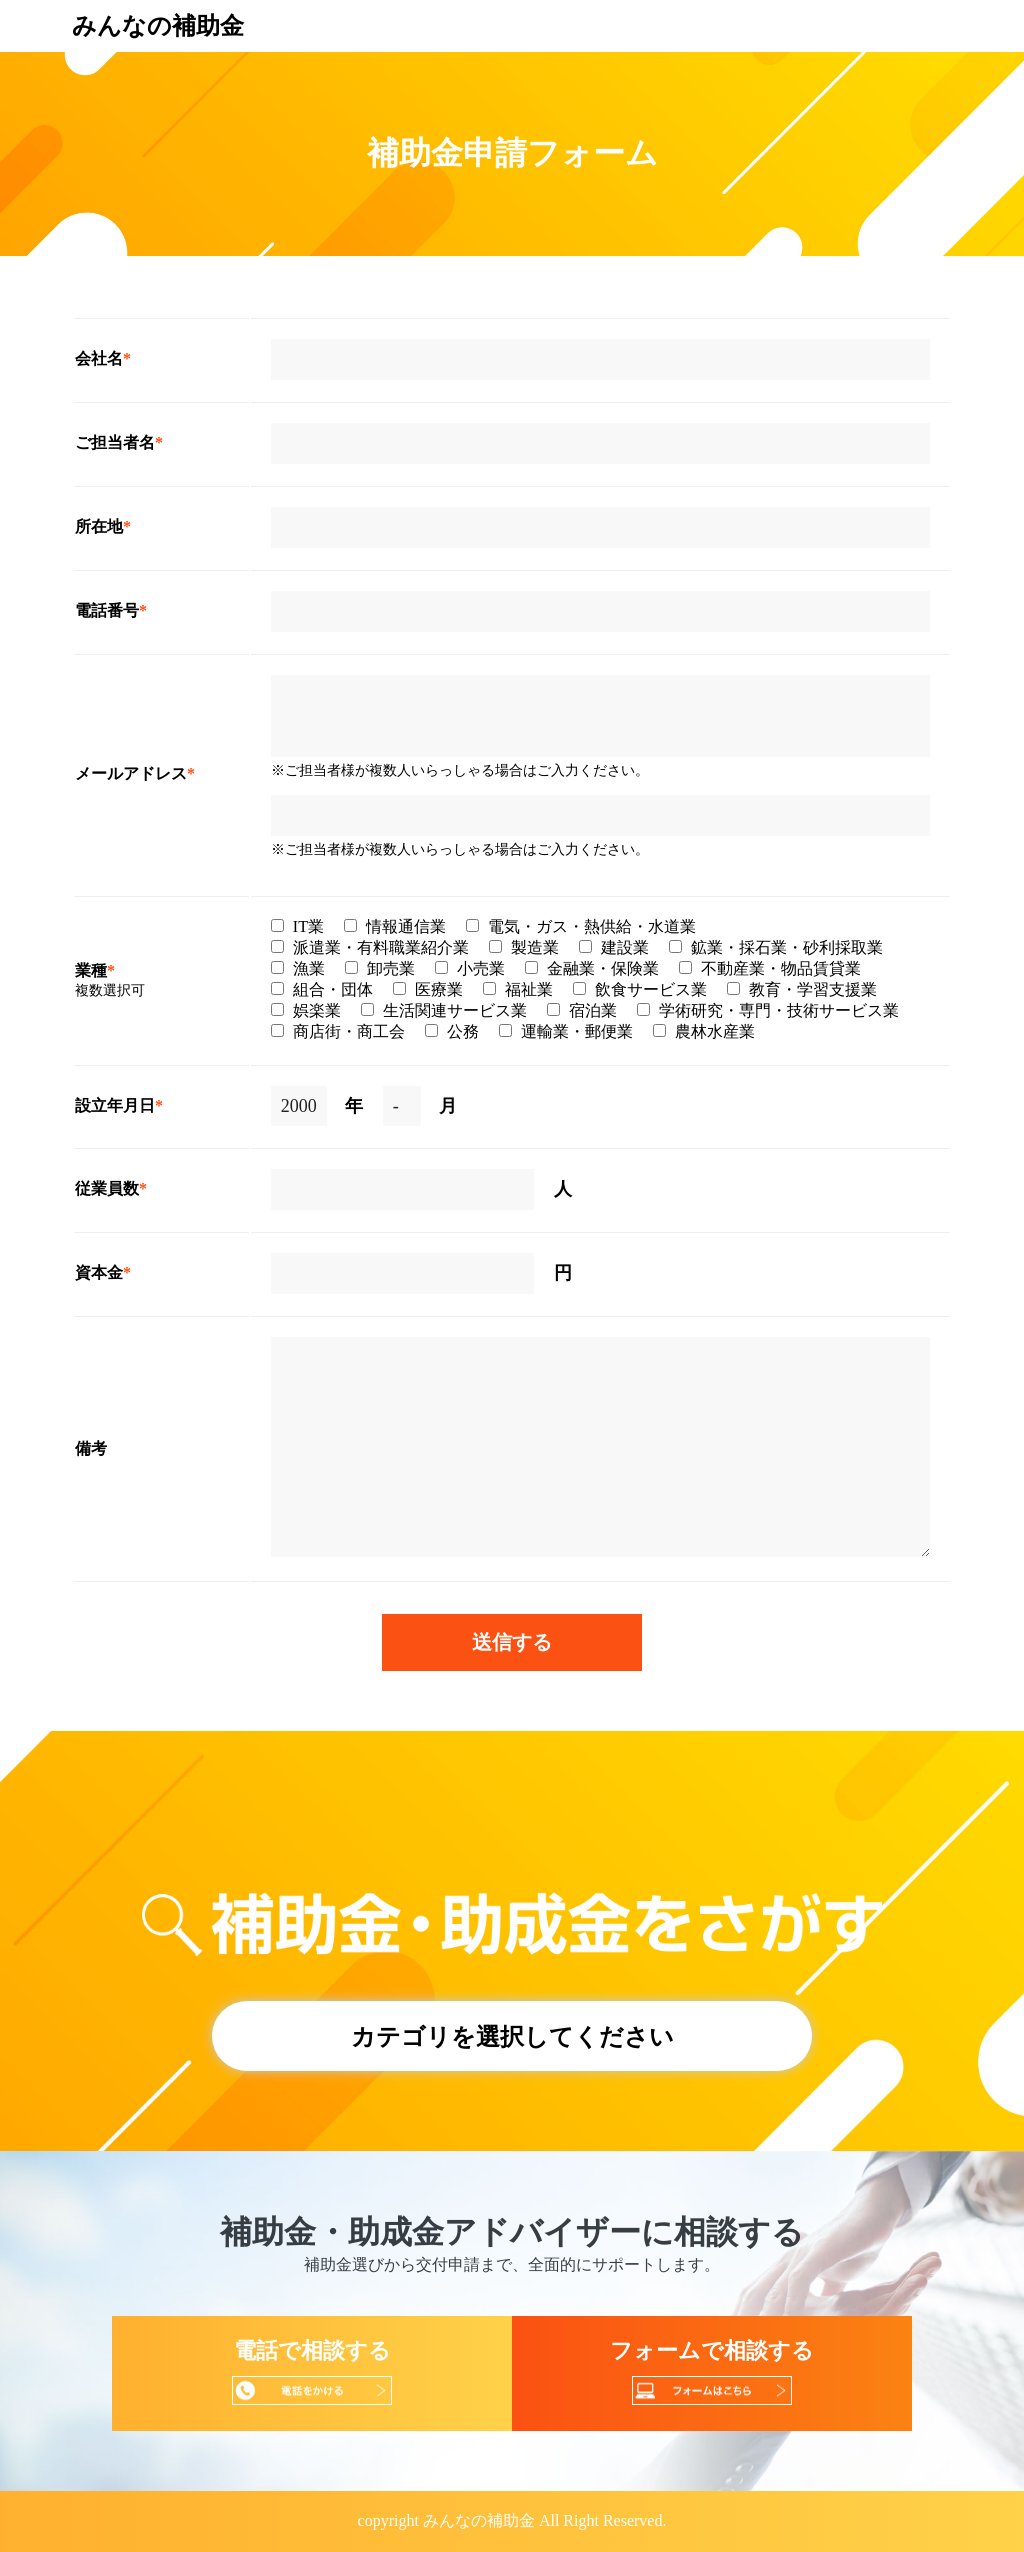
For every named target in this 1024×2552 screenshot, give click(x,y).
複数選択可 (110, 990)
